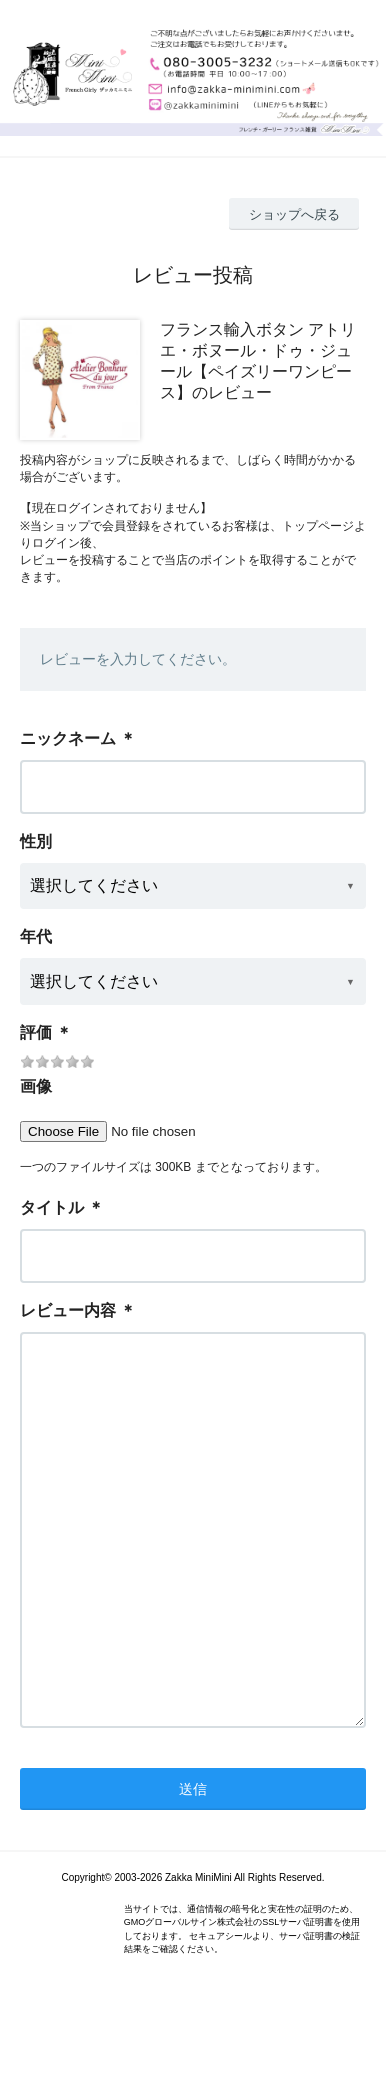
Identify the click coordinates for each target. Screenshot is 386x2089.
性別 (36, 841)
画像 (36, 1086)
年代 (36, 936)
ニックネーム (68, 738)
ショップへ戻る (294, 214)
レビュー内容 (68, 1310)
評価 (36, 1032)
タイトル (52, 1207)
